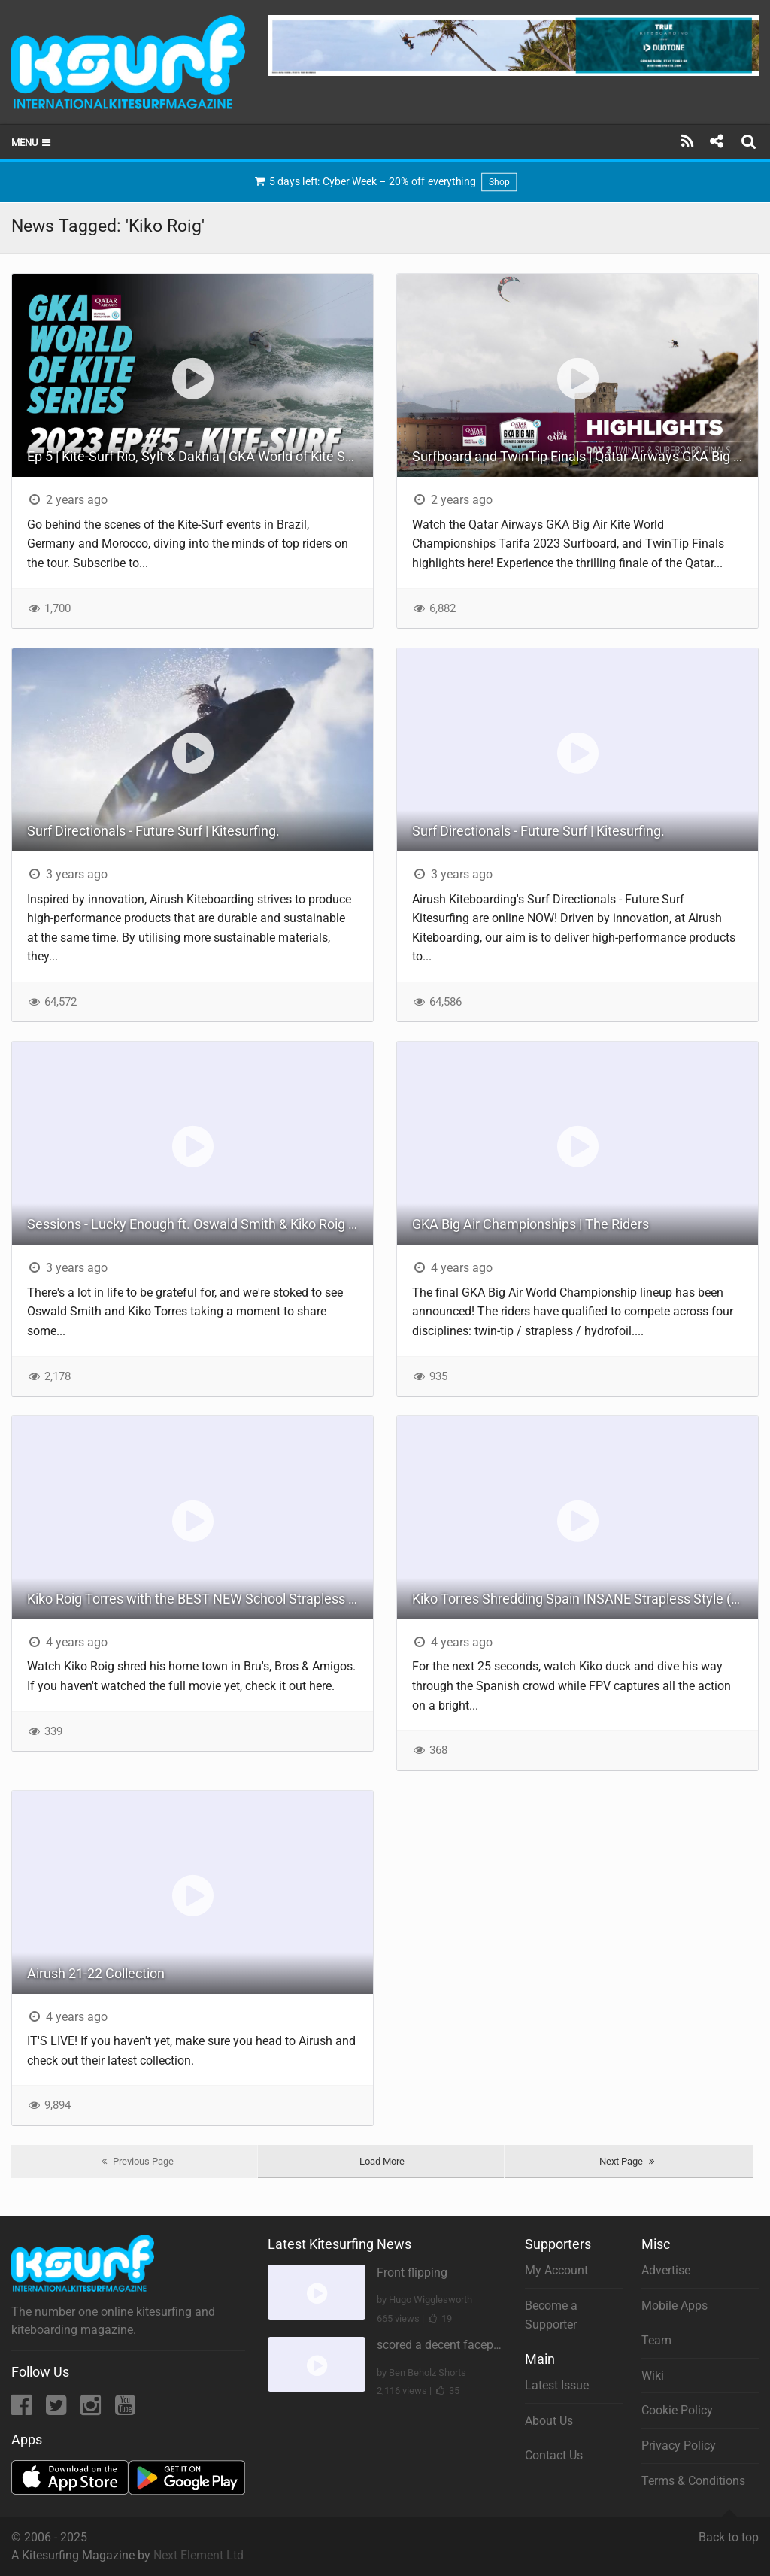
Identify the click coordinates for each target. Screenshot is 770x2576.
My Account (556, 2270)
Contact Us (554, 2455)
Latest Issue (557, 2385)
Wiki (652, 2375)
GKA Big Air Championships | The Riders (530, 1224)
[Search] (750, 141)
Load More (382, 2161)
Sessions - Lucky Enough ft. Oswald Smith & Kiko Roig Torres (200, 1224)
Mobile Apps (674, 2305)
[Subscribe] (687, 141)
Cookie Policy (677, 2410)
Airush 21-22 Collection (96, 1973)
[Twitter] (57, 2409)
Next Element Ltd (198, 2555)
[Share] (716, 141)
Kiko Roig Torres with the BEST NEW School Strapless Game (200, 1599)
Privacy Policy (678, 2445)
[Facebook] (23, 2409)
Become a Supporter (551, 2315)
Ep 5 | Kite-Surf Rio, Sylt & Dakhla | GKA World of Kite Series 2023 (200, 456)
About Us (549, 2421)
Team (656, 2340)
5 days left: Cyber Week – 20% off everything (385, 182)
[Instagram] (92, 2409)
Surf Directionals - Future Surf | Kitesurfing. (153, 831)
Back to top (729, 2530)
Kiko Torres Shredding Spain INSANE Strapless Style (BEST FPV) (585, 1599)
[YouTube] (125, 2409)
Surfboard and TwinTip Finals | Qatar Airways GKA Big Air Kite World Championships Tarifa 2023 (585, 456)
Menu (32, 142)
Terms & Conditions (693, 2481)
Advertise (665, 2270)
